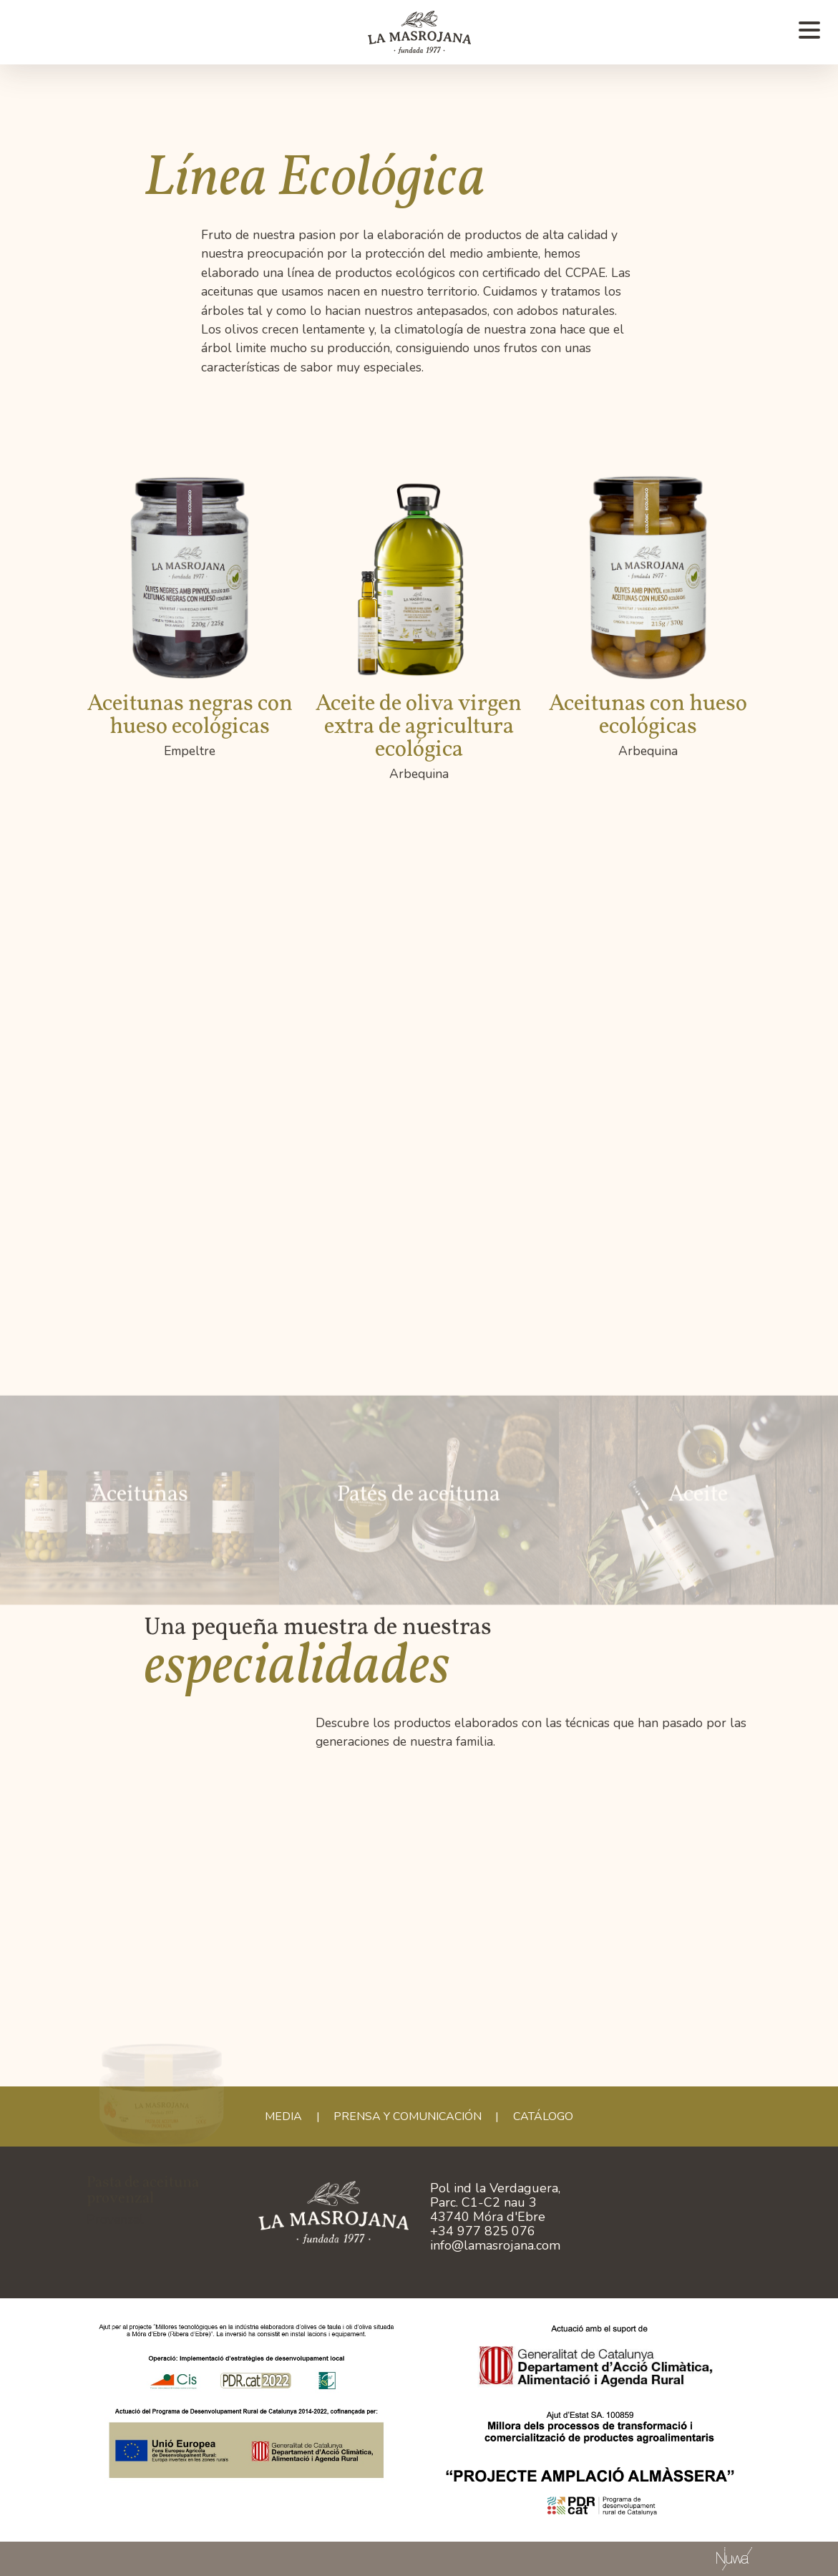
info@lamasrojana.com (495, 2245)
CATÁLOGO (543, 2116)
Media (283, 2116)
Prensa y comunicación (407, 2116)
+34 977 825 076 (482, 2231)
